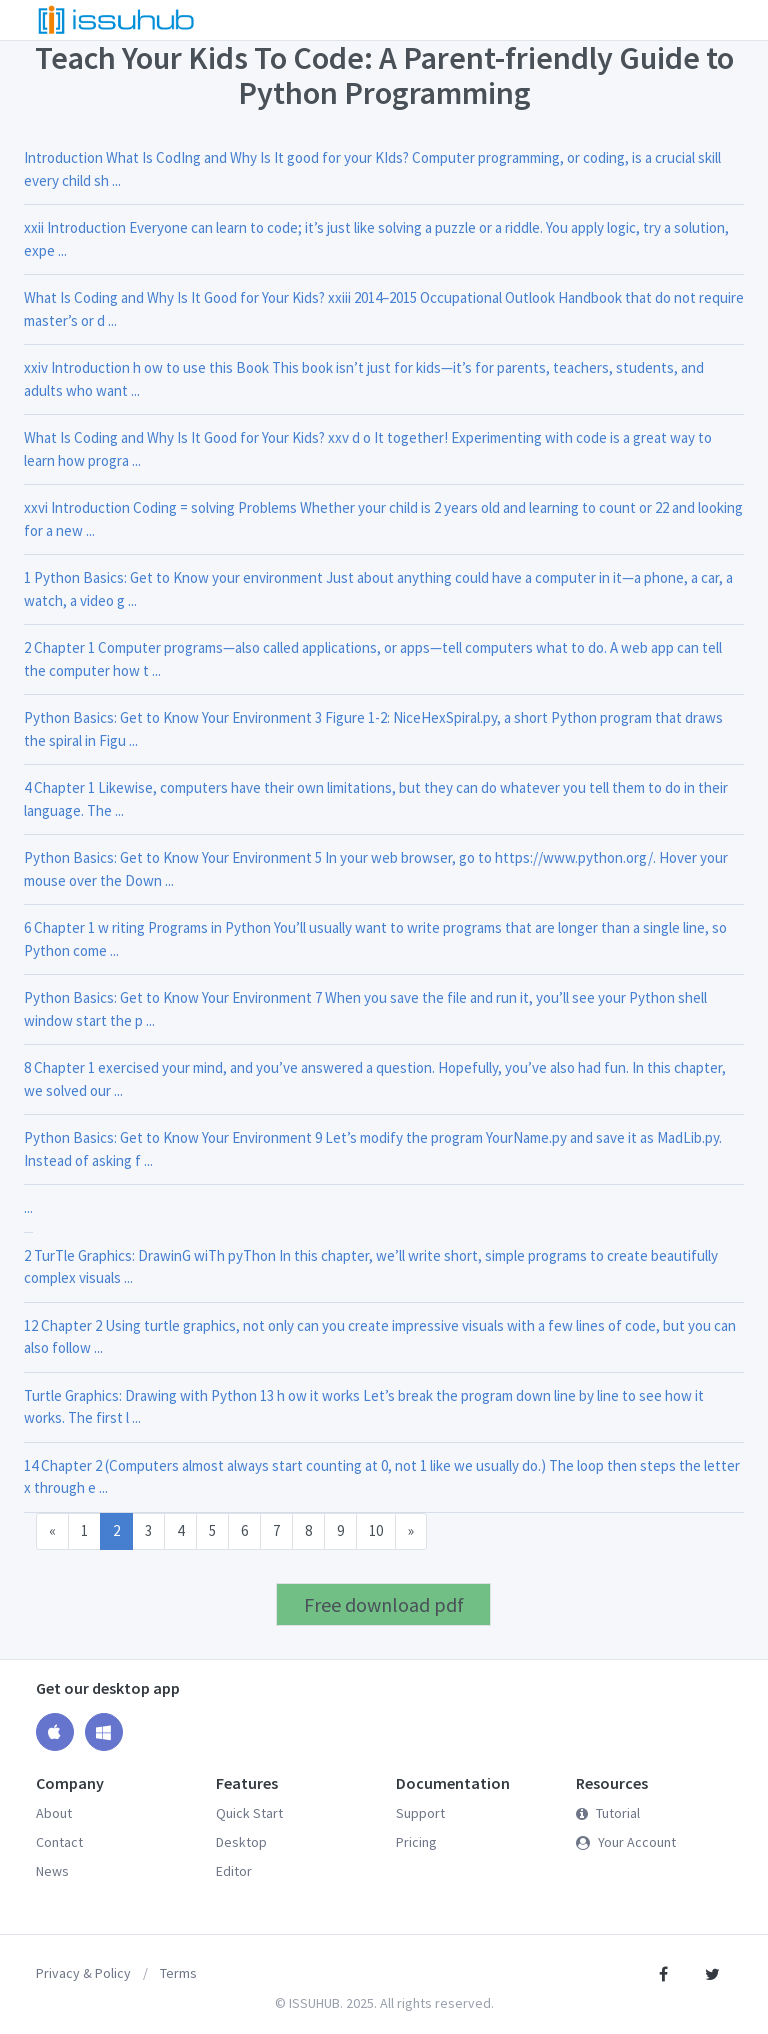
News (52, 1871)
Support (420, 1813)
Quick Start (249, 1813)
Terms (178, 1973)
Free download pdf (384, 1604)
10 (376, 1530)
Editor (234, 1871)
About (54, 1813)
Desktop (241, 1842)
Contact (59, 1842)
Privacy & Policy (83, 1973)
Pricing (416, 1842)
